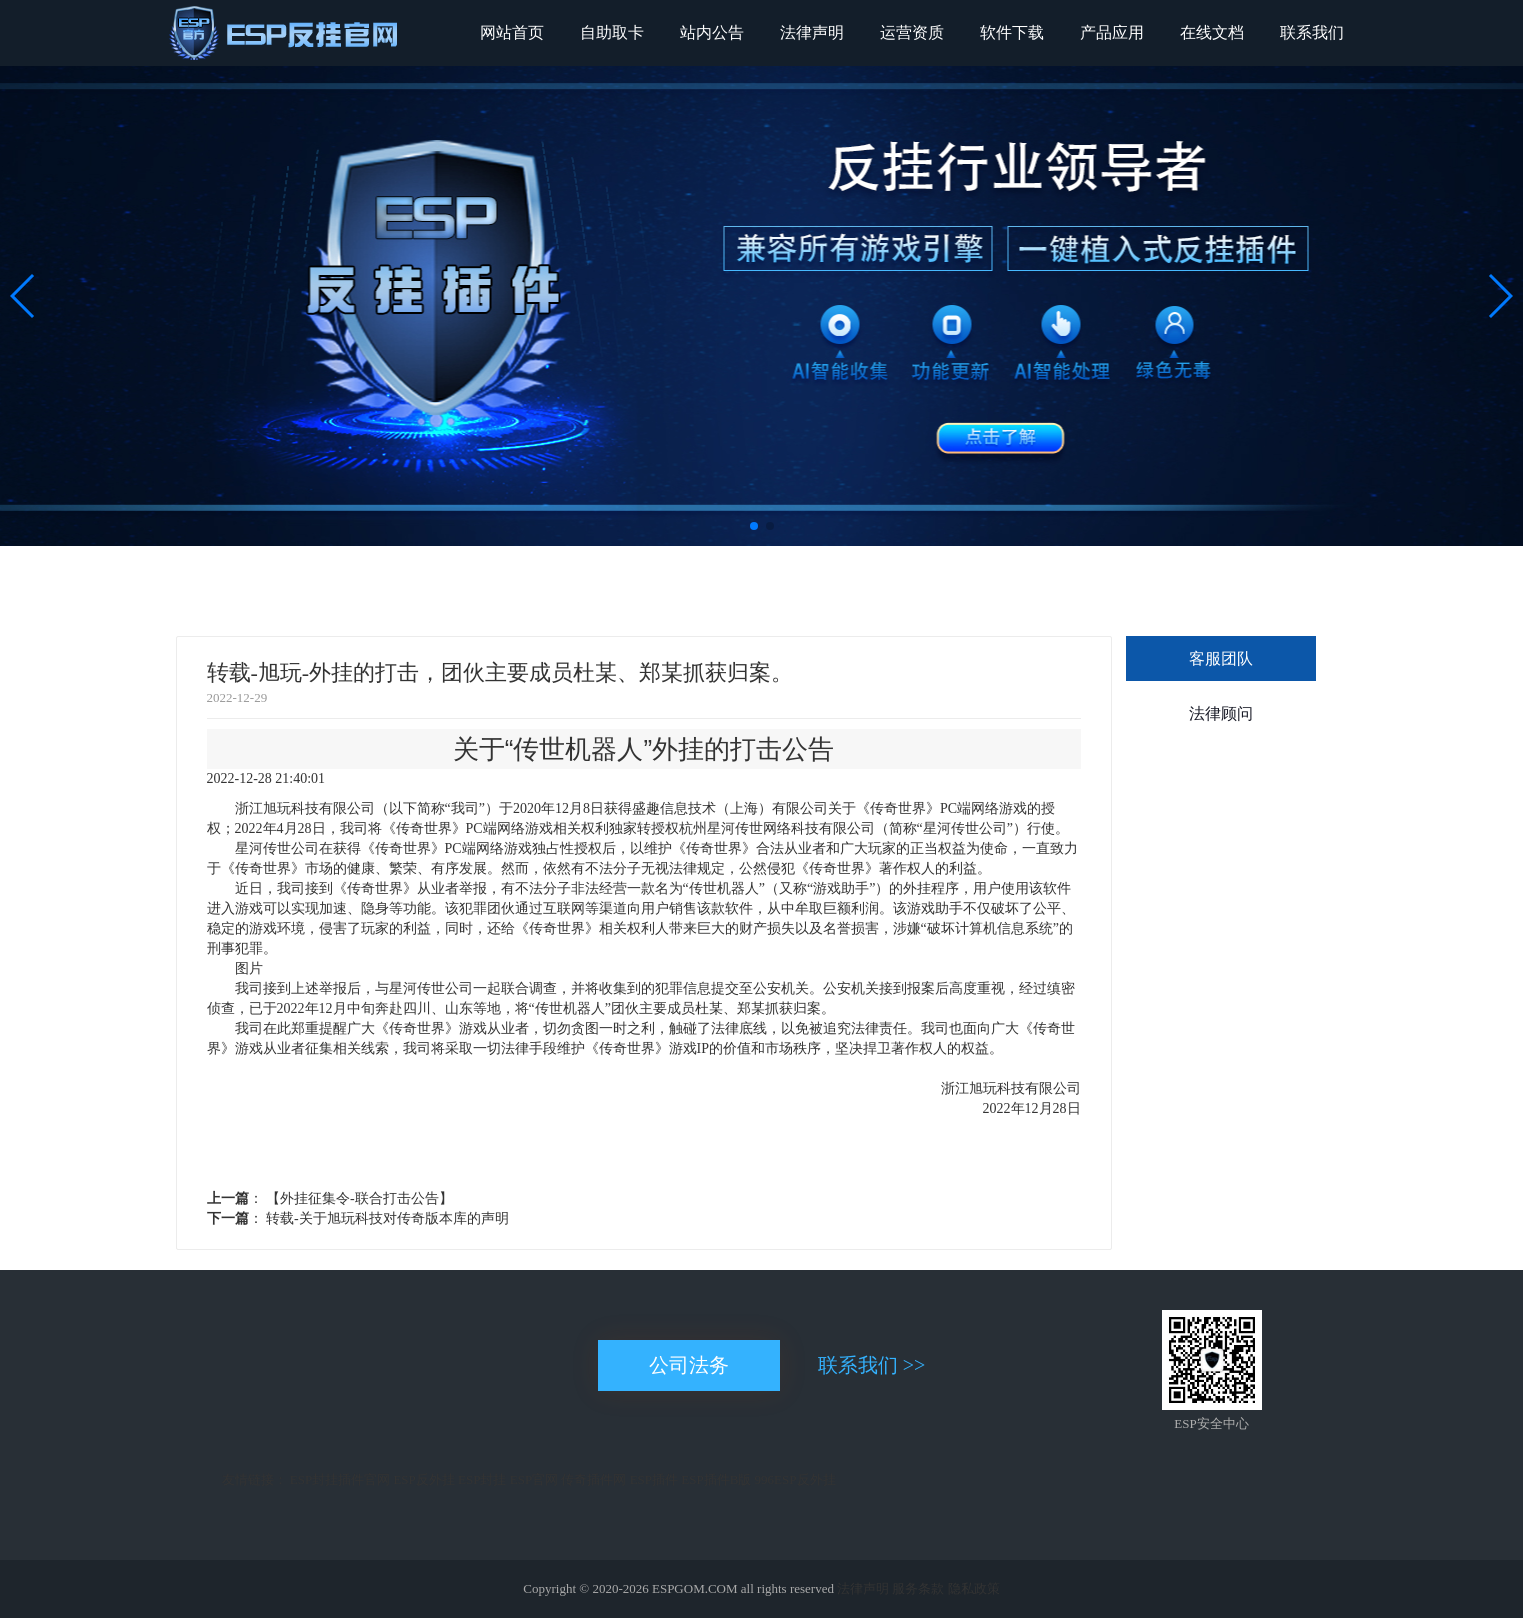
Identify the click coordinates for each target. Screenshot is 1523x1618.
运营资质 (912, 32)
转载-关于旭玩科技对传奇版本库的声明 (386, 1218)
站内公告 (712, 32)
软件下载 (1012, 32)
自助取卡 (612, 32)
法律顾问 (1221, 713)
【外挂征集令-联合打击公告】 (358, 1198)
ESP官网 (534, 1479)
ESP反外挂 (423, 1479)
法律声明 (812, 32)
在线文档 (1212, 32)
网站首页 (512, 32)
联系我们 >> (872, 1365)
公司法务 (689, 1365)
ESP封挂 (482, 1479)
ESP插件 (654, 1479)
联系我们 (1312, 32)
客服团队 (1221, 658)
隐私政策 (974, 1588)
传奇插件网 (593, 1479)
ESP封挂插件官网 (340, 1479)
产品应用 (1112, 32)
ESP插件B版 (716, 1479)
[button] (754, 526)
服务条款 (918, 1588)
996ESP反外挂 (795, 1479)
